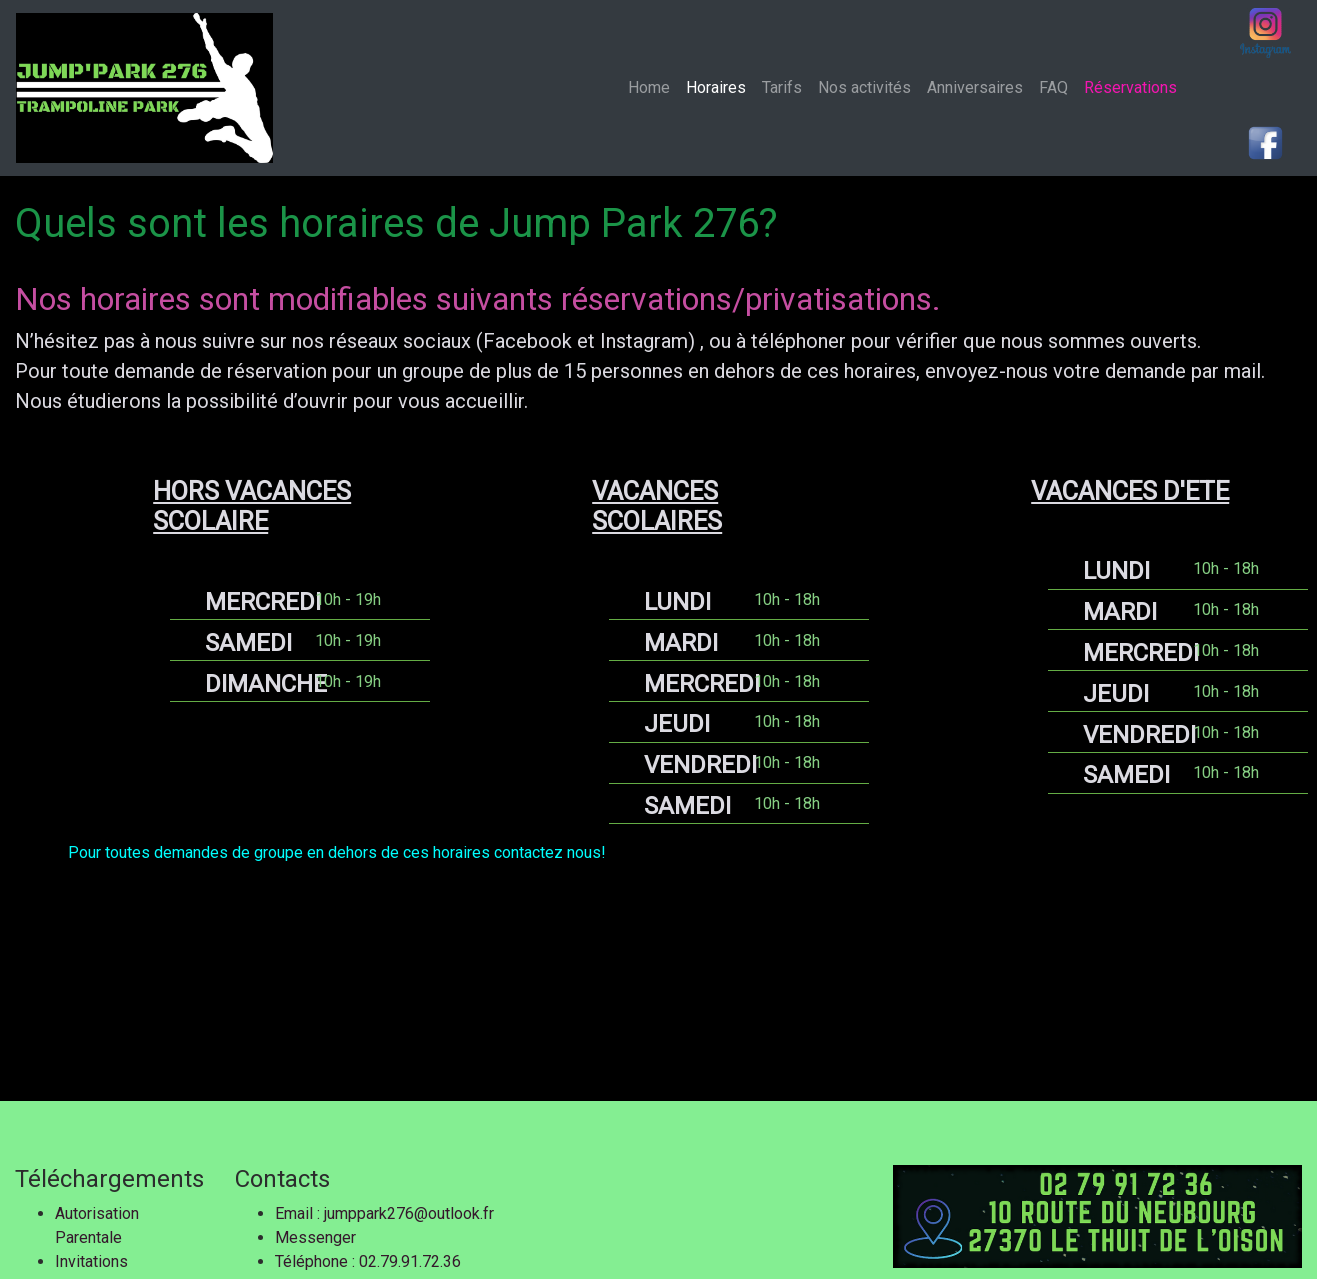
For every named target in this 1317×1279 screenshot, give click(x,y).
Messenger (315, 1237)
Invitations (91, 1261)
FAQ (1053, 87)
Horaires (716, 87)
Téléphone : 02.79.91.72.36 (368, 1261)
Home (653, 86)
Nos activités (864, 87)
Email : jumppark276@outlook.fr (384, 1213)
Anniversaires (975, 87)
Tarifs (782, 87)
